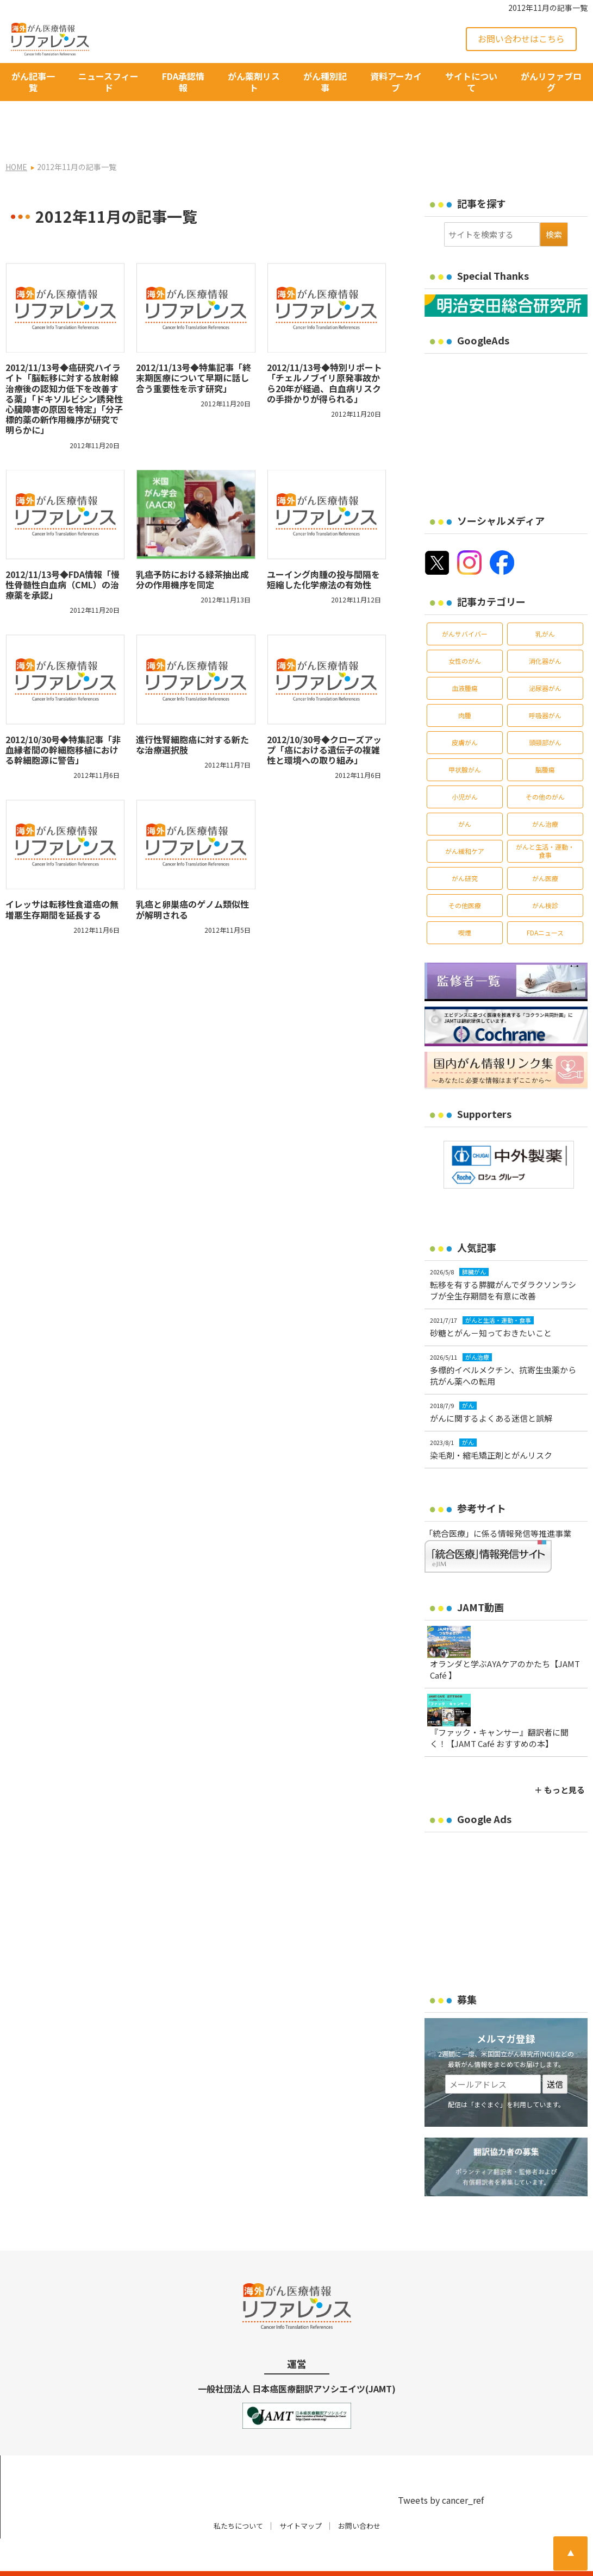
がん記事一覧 (33, 82)
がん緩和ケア (464, 819)
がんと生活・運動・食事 (545, 819)
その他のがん (545, 765)
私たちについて (238, 2494)
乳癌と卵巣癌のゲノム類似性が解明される (192, 878)
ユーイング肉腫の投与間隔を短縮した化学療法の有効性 (323, 548)
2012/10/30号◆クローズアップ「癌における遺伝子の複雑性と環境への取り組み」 (324, 718)
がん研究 (465, 846)
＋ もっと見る (559, 1758)
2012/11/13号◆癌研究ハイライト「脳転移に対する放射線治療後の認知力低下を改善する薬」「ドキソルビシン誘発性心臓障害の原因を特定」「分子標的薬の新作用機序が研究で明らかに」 (64, 367)
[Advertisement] (509, 395)
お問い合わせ (359, 2494)
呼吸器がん (545, 683)
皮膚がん (465, 710)
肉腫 (464, 683)
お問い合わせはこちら (521, 38)
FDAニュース (545, 901)
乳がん (545, 602)
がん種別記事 (325, 82)
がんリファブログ (551, 82)
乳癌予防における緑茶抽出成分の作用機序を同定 (192, 548)
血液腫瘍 (465, 656)
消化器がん (545, 629)
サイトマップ (300, 2494)
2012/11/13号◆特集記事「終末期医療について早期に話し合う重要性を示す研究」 (193, 346)
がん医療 (545, 846)
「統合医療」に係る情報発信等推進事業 (498, 1501)
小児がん (465, 765)
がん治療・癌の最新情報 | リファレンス (132, 2558)
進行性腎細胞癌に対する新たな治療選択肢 (192, 713)
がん (464, 792)
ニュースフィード (108, 82)
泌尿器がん (545, 656)
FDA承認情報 (183, 82)
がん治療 (545, 792)
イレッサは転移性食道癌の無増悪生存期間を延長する (61, 878)
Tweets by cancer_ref (441, 2469)
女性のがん (464, 629)
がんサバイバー (465, 602)
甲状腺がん (464, 738)
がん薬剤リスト (254, 82)
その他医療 (464, 873)
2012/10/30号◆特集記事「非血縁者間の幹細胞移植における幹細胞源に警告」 (63, 718)
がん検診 (545, 873)
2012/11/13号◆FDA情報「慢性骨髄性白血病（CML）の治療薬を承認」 (62, 553)
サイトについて (471, 82)
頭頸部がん (545, 710)
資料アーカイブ (396, 82)
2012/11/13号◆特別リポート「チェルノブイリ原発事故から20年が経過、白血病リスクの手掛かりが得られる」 (324, 352)
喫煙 (464, 901)
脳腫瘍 (545, 738)
